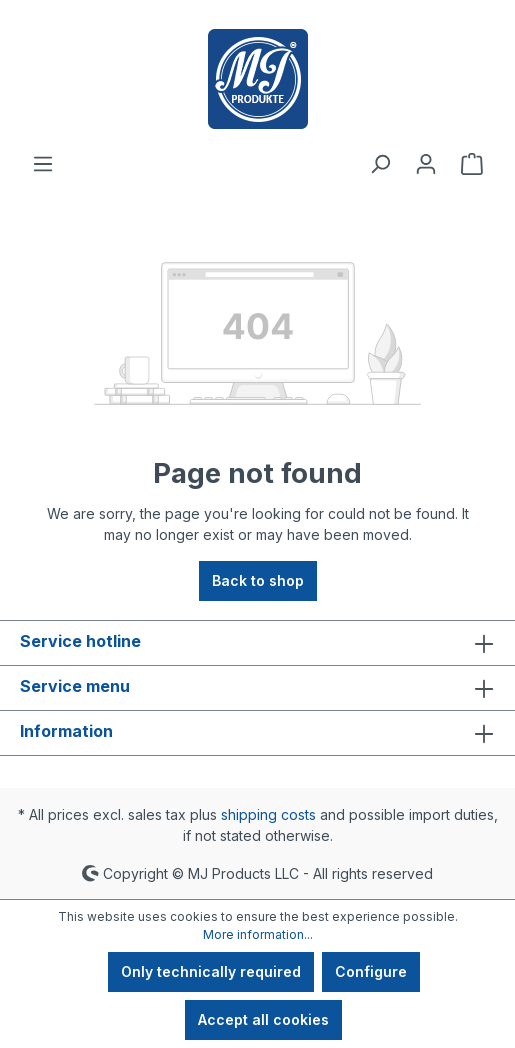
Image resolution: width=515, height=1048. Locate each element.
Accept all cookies (263, 1019)
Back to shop (258, 580)
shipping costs (268, 814)
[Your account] (426, 164)
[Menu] (43, 164)
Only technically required (211, 971)
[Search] (380, 164)
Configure (371, 971)
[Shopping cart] (472, 164)
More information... (258, 934)
